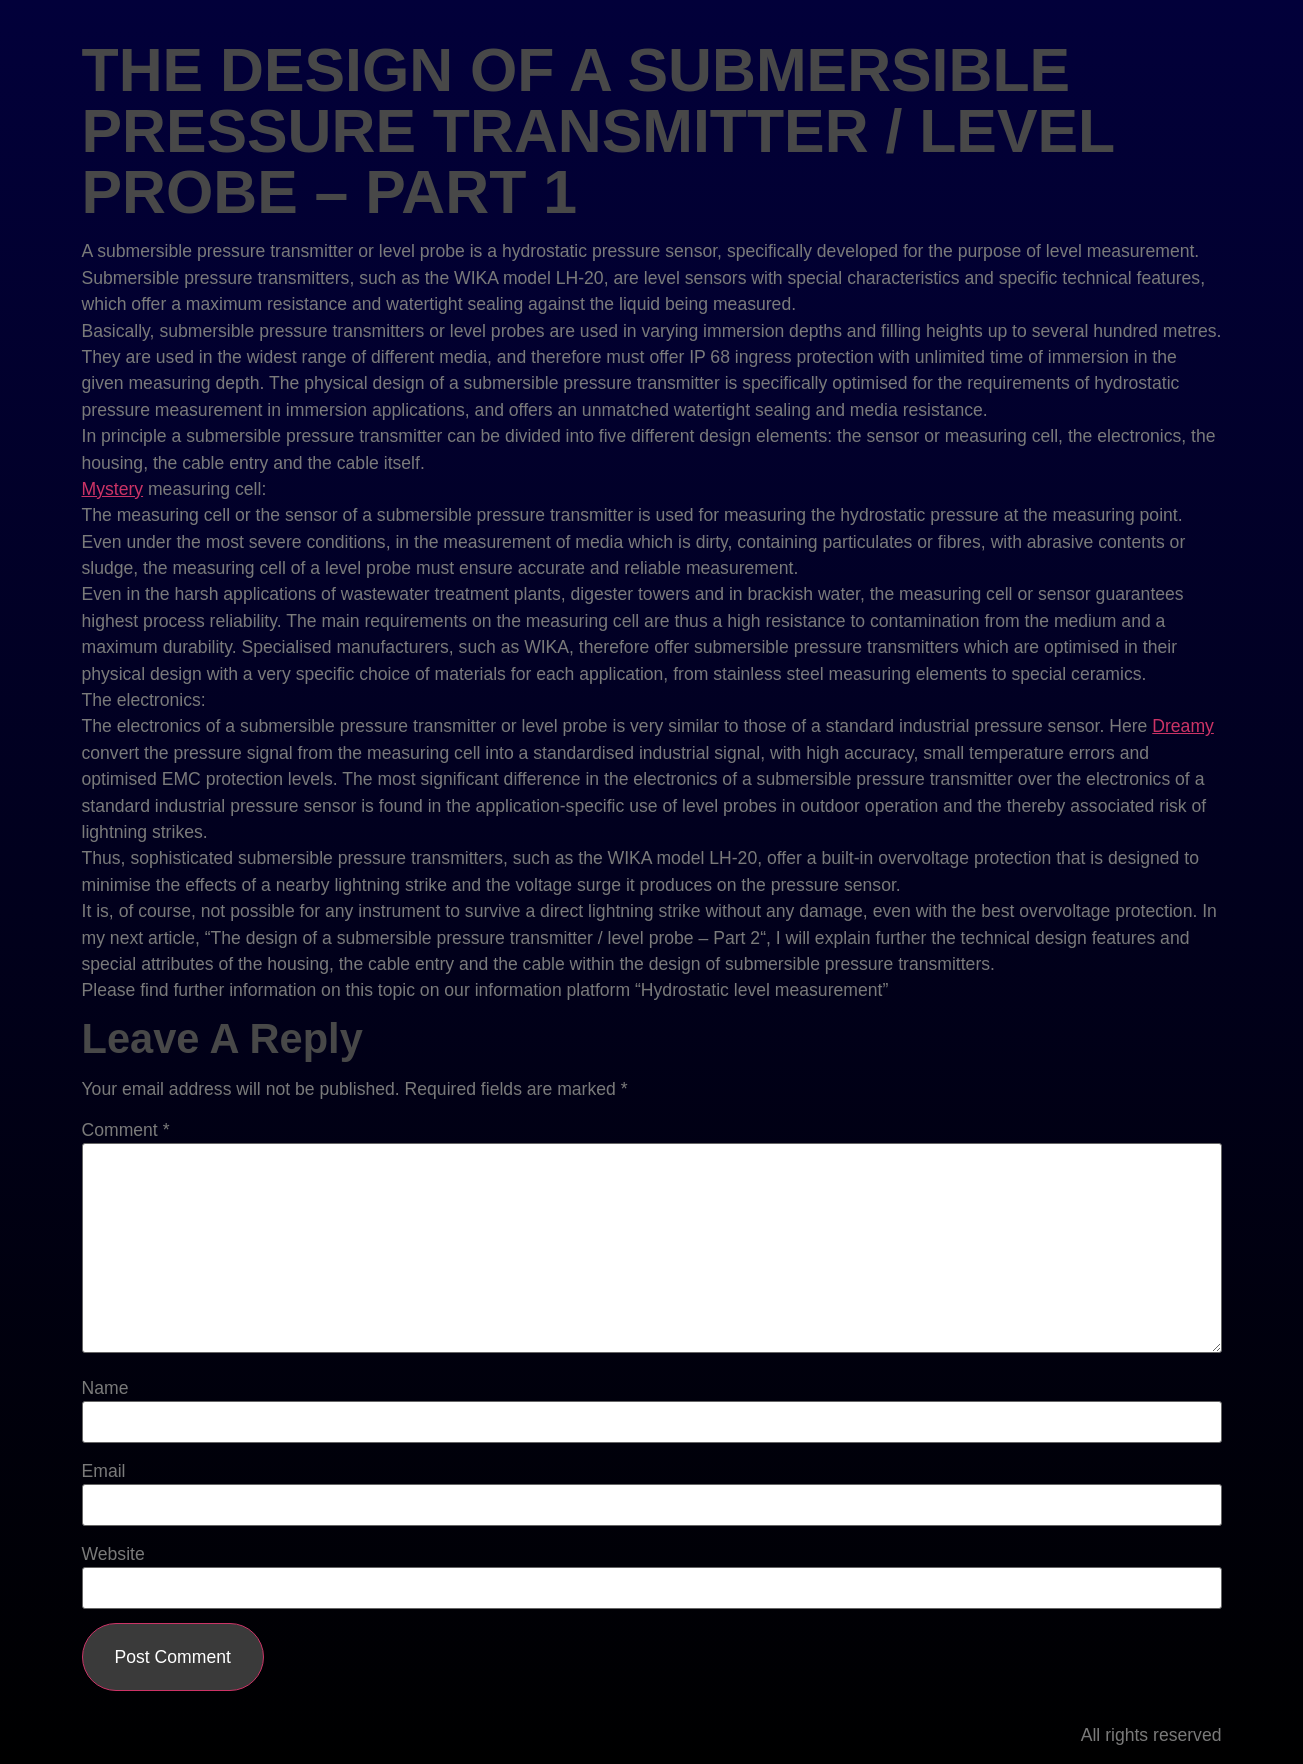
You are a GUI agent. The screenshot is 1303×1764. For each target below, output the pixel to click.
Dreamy (1183, 726)
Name (105, 1389)
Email (104, 1472)
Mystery (113, 489)
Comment (126, 1131)
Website (113, 1555)
